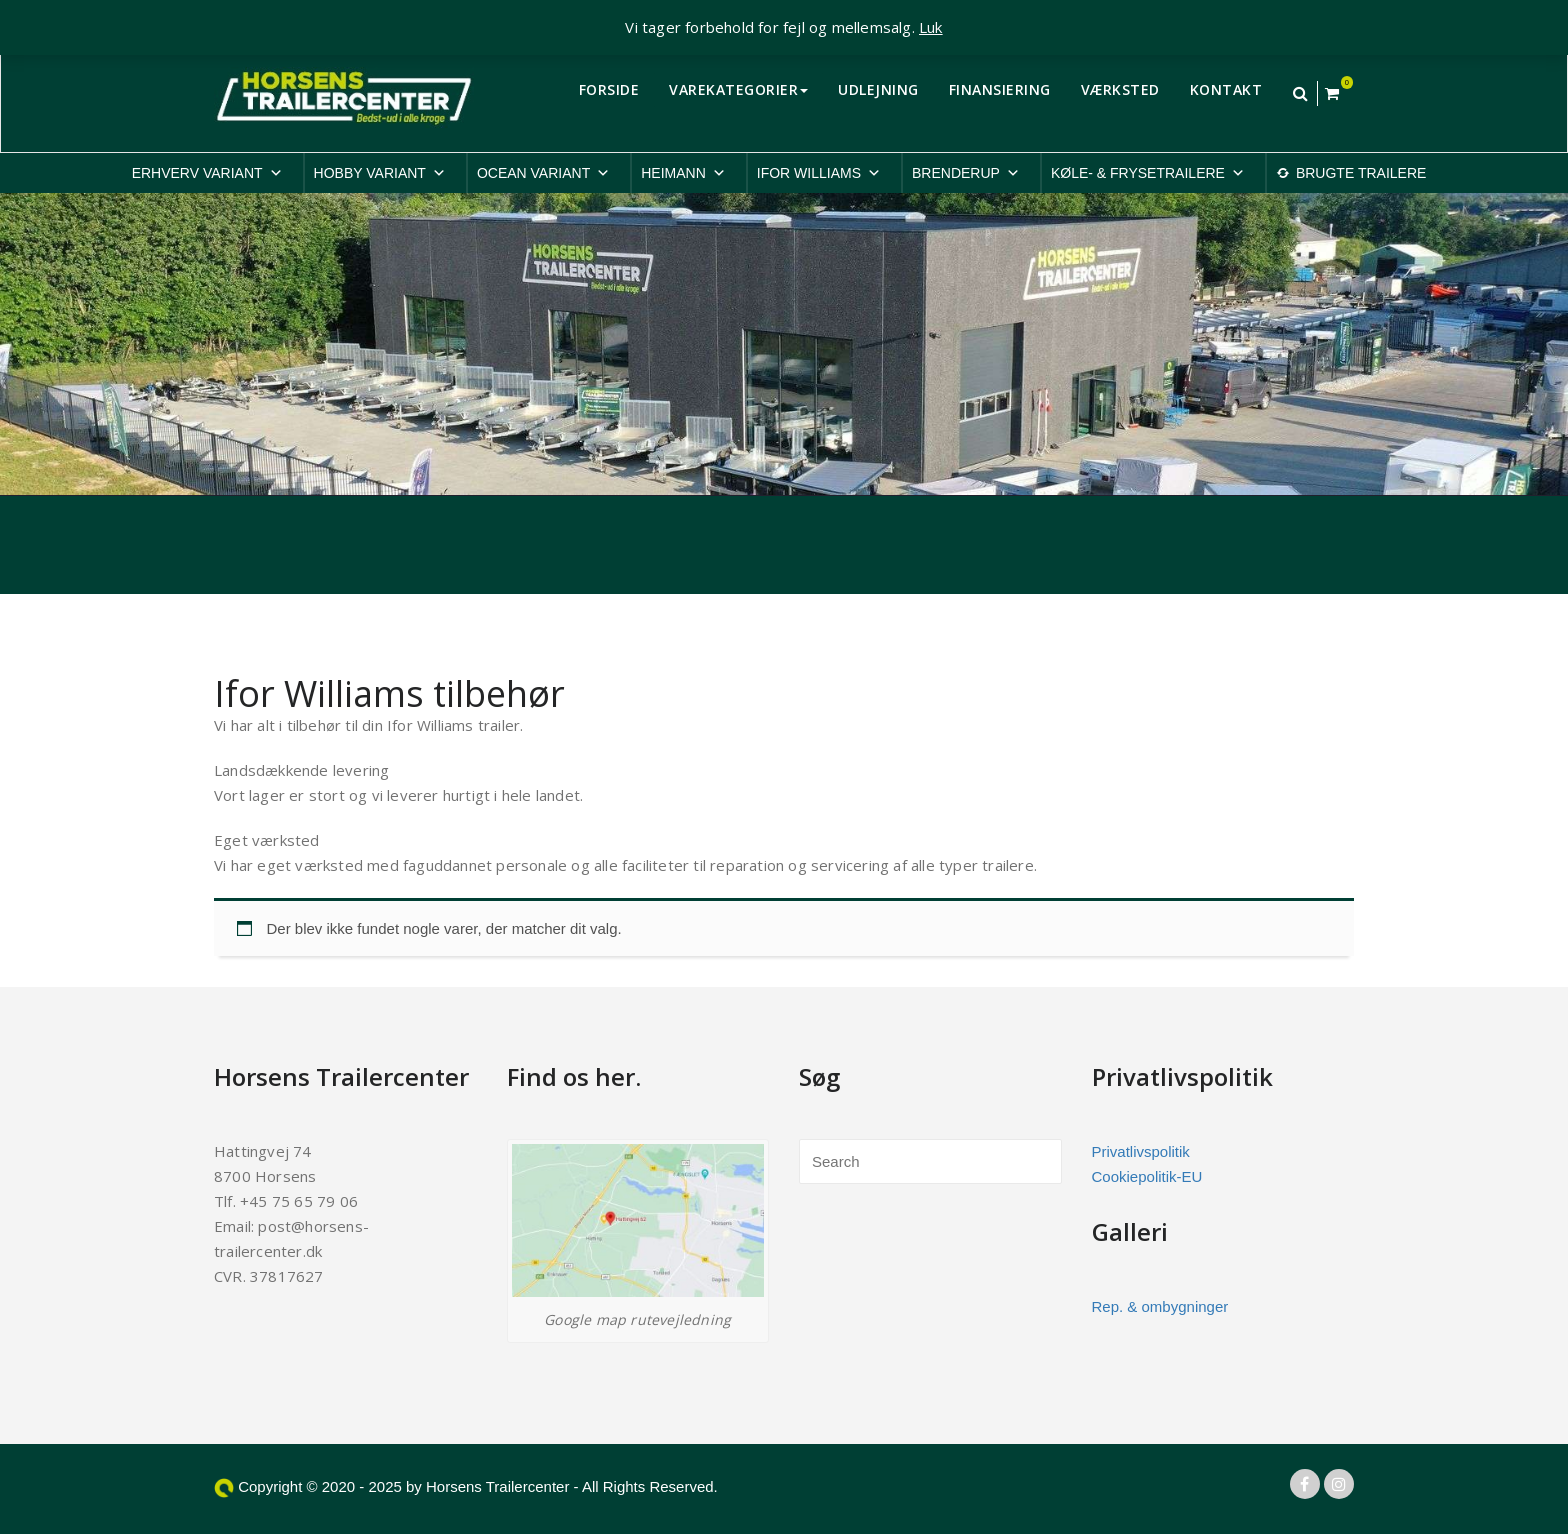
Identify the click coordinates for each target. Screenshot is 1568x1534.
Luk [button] (931, 27)
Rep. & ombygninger (1160, 1306)
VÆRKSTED (1120, 89)
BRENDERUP (966, 173)
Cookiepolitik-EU (1147, 1176)
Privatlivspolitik (1141, 1151)
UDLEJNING (878, 89)
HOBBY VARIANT (380, 173)
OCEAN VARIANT (543, 173)
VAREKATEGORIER (738, 89)
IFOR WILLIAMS (819, 173)
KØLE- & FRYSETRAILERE (1148, 173)
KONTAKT (1226, 89)
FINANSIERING (1000, 89)
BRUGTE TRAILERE (1361, 173)
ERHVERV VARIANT (207, 173)
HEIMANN (683, 173)
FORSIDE (609, 89)
